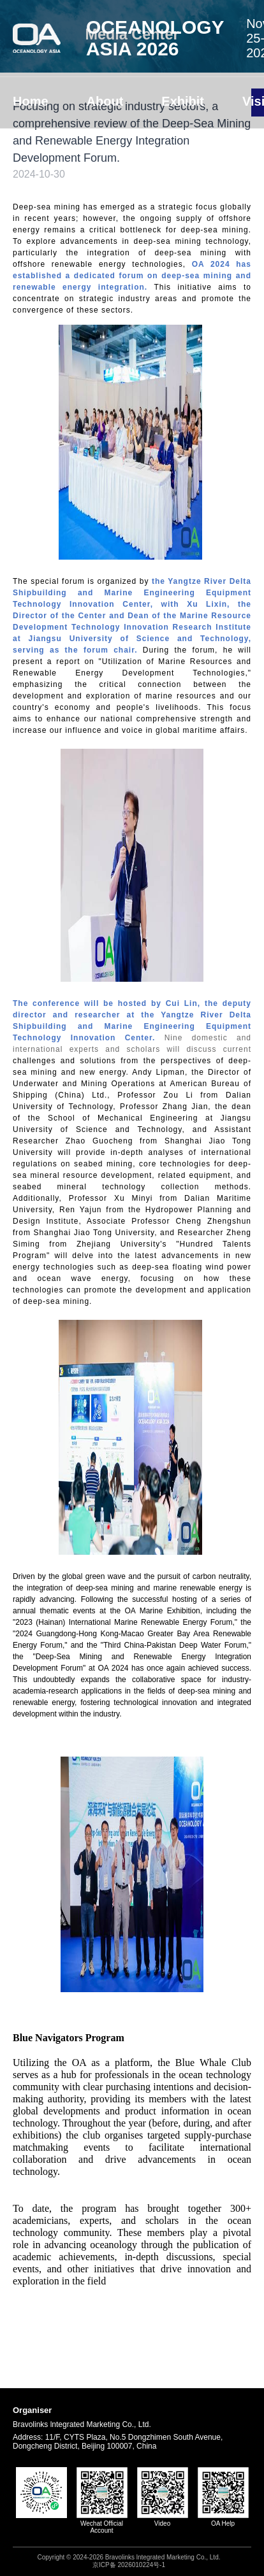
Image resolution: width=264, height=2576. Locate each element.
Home (30, 101)
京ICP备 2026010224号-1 (128, 2564)
